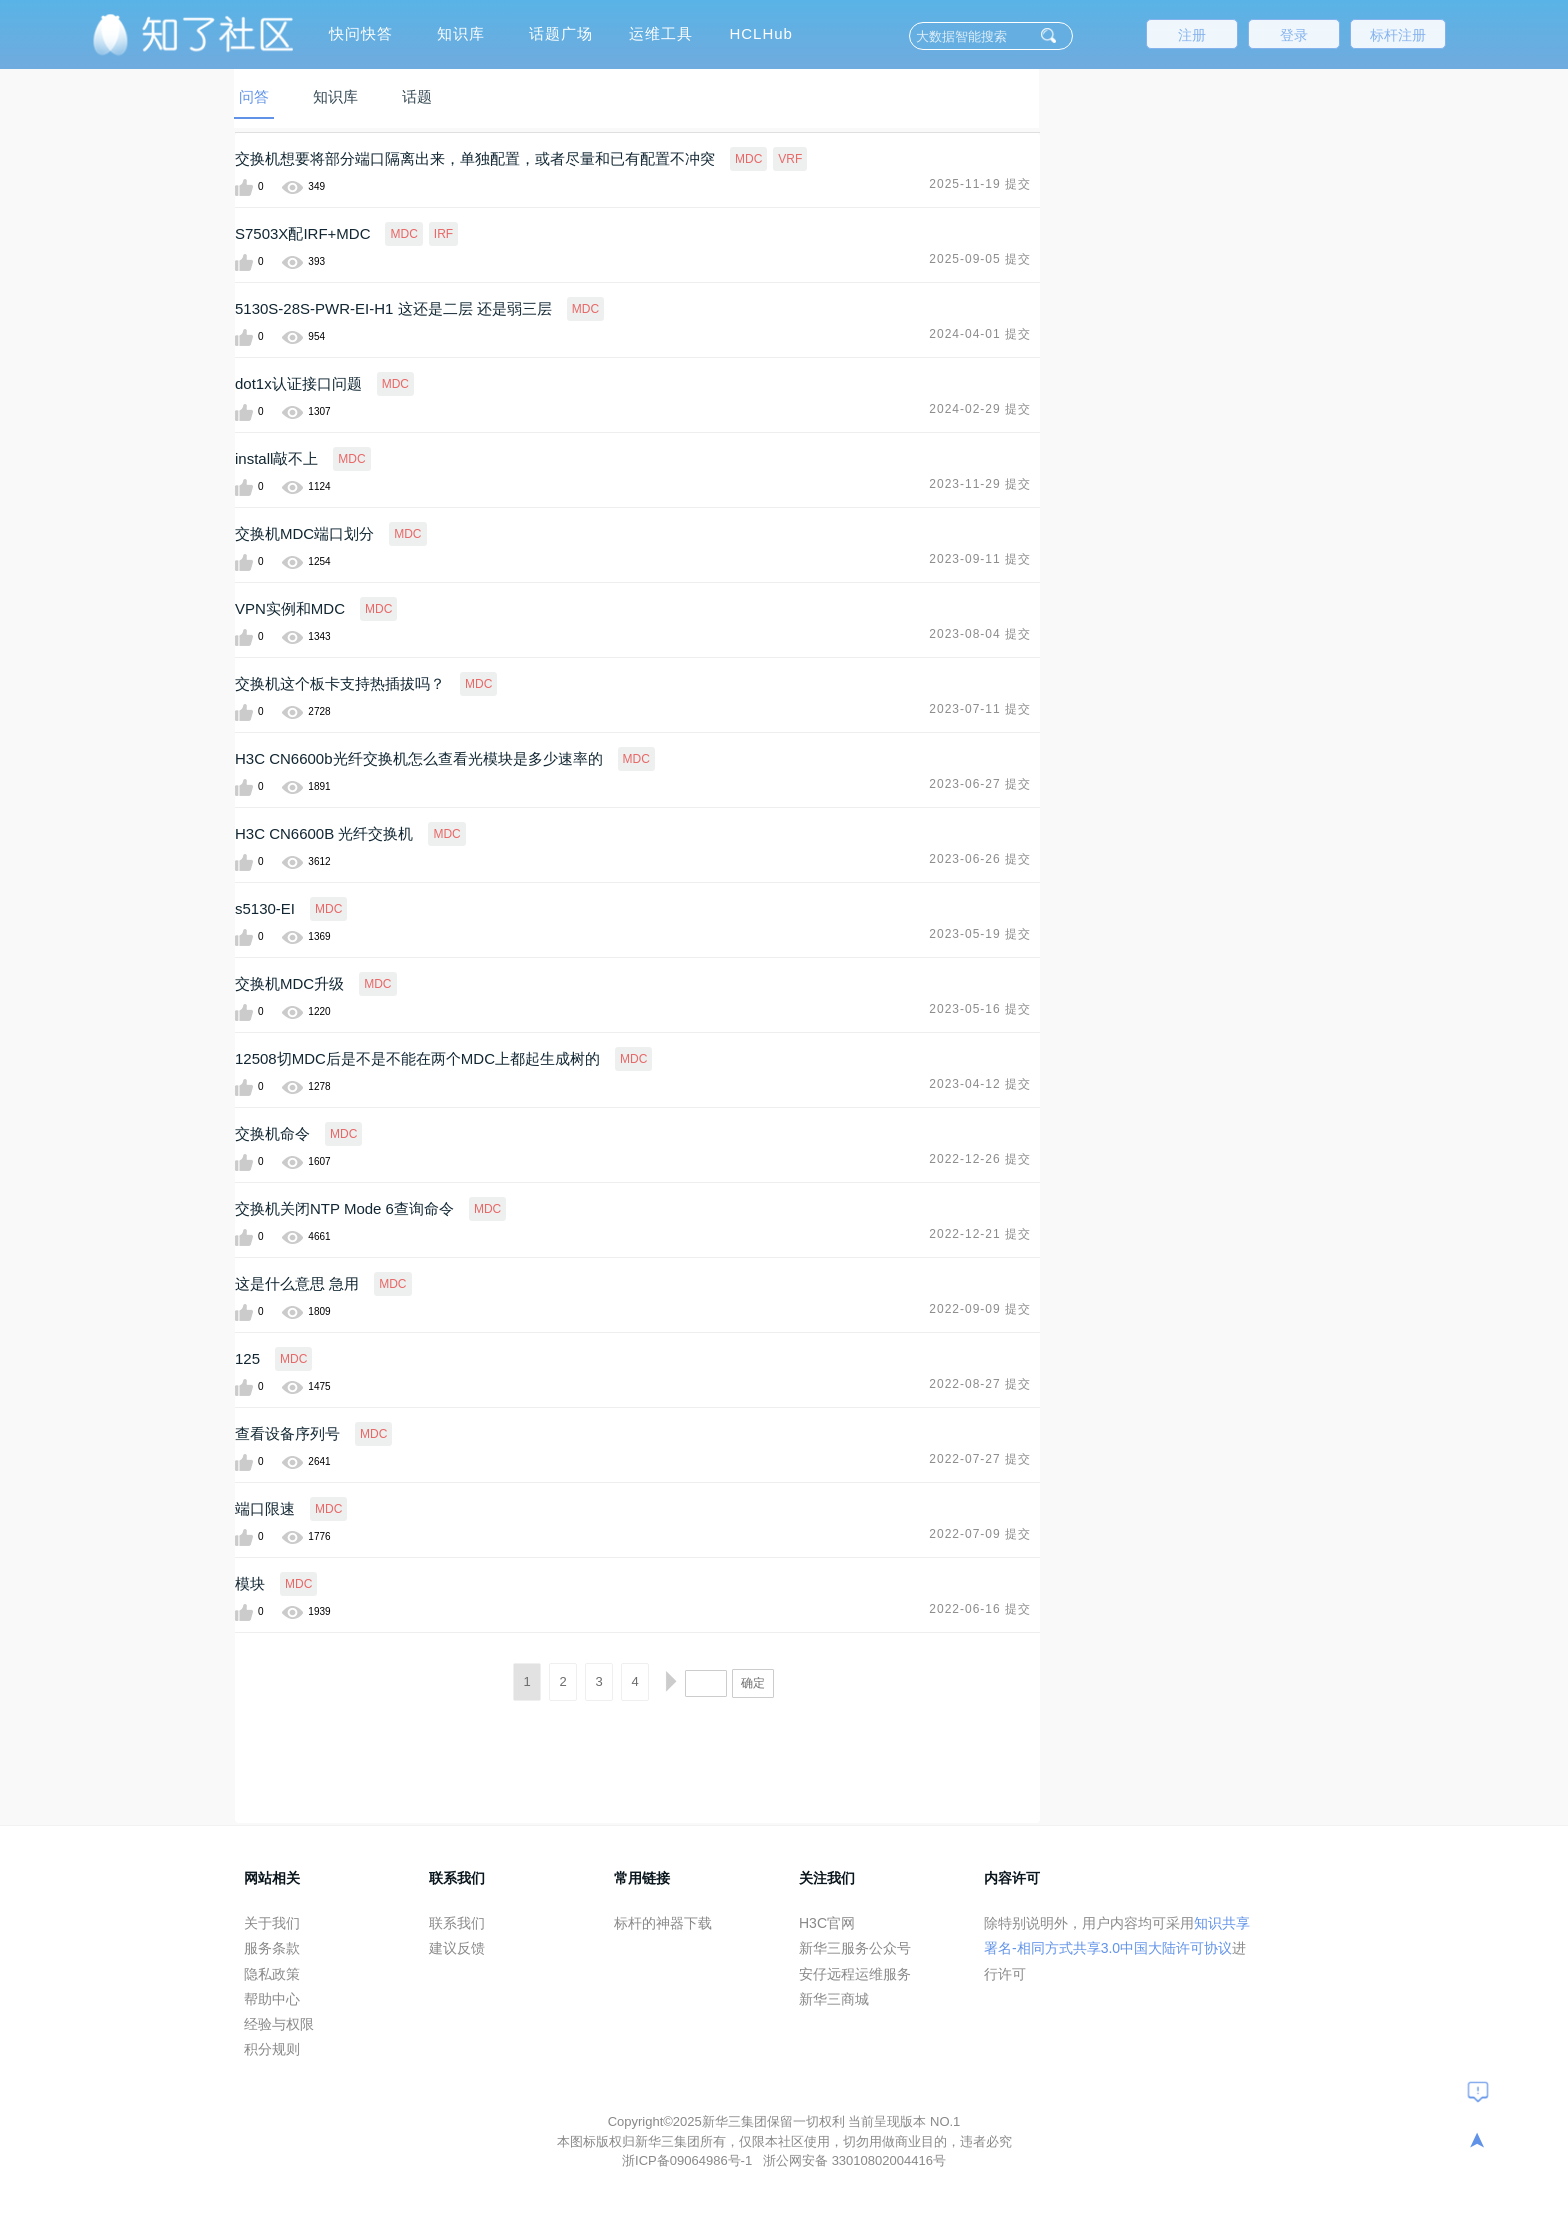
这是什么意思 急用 (297, 1283)
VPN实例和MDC (290, 608)
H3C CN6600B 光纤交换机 (324, 833)
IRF (443, 234)
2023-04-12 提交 (980, 1084)
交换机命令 (272, 1133)
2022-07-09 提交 (980, 1534)
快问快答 (361, 33)
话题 (417, 96)
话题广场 (561, 33)
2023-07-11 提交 (980, 709)
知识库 (461, 33)
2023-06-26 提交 (980, 859)
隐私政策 (272, 1974)
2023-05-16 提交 (980, 1009)
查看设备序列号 (287, 1433)
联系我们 (457, 1923)
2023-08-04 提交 (980, 634)
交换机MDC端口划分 (304, 533)
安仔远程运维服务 (855, 1974)
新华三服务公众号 (855, 1948)
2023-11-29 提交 (980, 484)
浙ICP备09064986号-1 (689, 2160)
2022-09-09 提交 (980, 1309)
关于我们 (272, 1923)
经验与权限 (279, 2024)
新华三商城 (834, 1999)
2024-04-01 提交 (980, 334)
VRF (790, 159)
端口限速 (265, 1508)
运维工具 (661, 33)
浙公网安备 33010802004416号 (854, 2160)
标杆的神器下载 (663, 1923)
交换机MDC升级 (289, 983)
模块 (250, 1583)
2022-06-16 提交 (980, 1609)
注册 (1192, 35)
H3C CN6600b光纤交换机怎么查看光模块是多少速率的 (419, 758)
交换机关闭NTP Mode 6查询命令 (344, 1208)
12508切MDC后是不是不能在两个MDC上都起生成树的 (417, 1058)
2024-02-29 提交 (980, 409)
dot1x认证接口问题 (298, 383)
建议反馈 (457, 1948)
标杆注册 (1398, 35)
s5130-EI (265, 908)
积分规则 (272, 2049)
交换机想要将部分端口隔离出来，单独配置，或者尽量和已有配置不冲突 (475, 158)
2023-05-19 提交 (980, 934)
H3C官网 (827, 1923)
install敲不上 (276, 458)
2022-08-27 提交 (980, 1384)
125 (247, 1358)
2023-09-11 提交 (980, 559)
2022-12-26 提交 (980, 1159)
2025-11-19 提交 (980, 184)
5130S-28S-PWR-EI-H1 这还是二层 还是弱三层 (393, 308)
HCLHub (761, 33)
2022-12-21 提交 (980, 1234)
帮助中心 (272, 1999)
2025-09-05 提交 (980, 259)
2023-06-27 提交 (980, 784)
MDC (748, 159)
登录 (1294, 35)
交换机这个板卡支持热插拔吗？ (340, 683)
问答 (254, 96)
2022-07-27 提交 (980, 1459)
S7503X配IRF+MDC (302, 233)
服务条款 (272, 1948)
